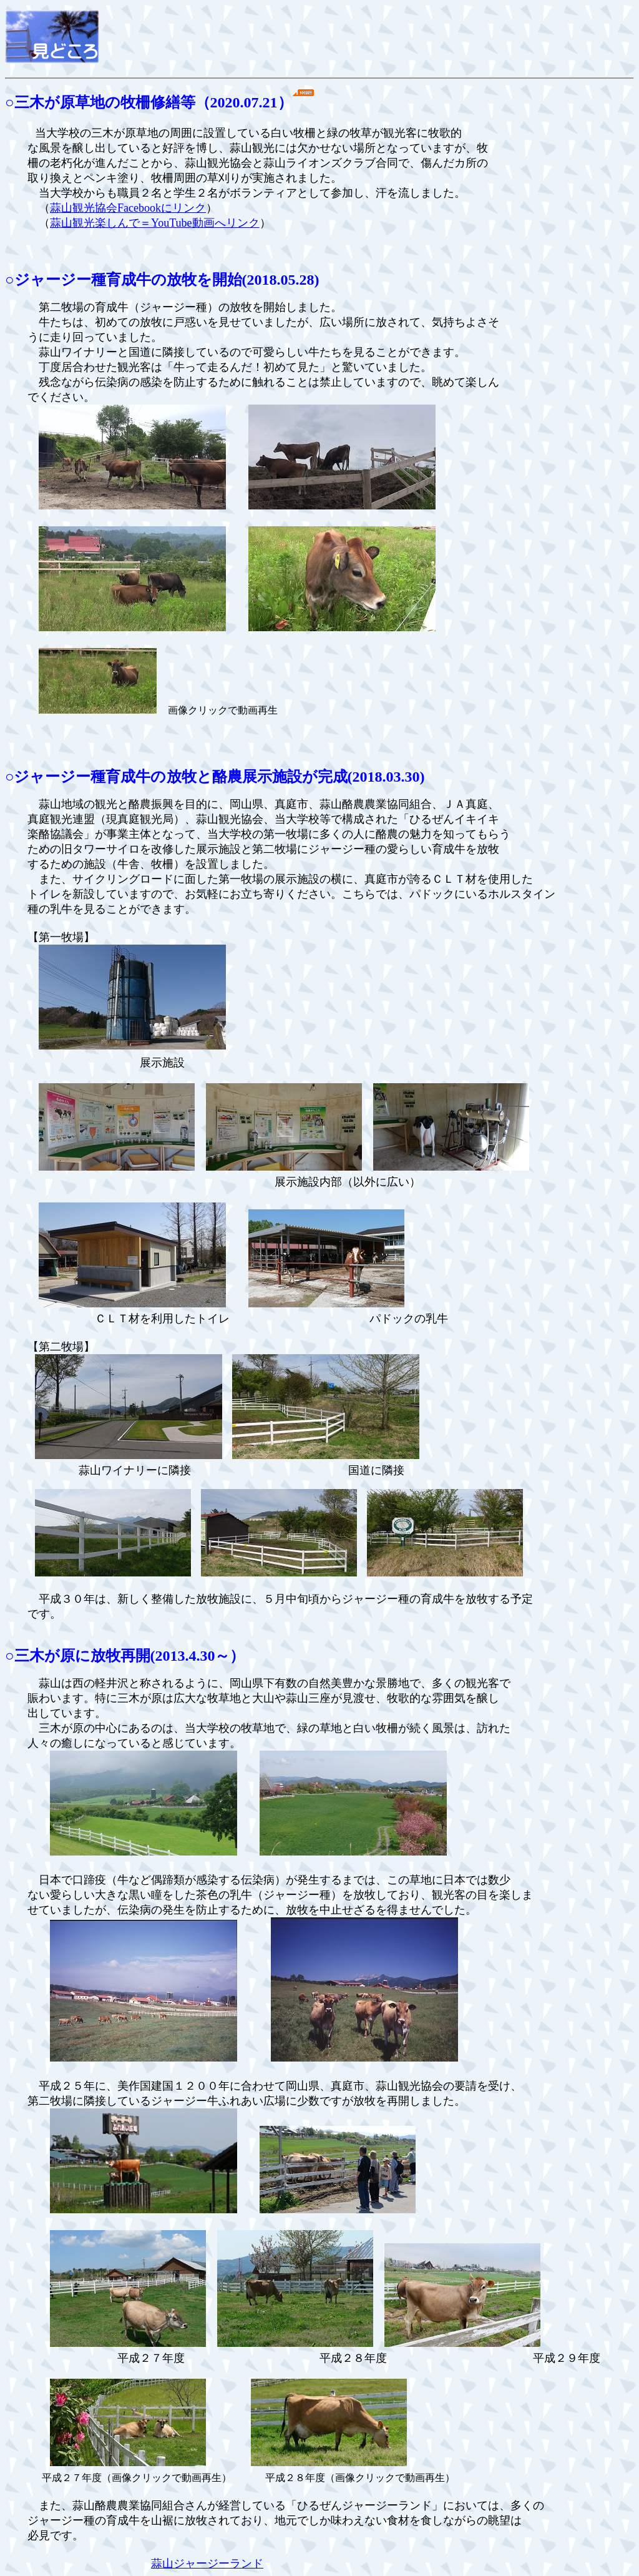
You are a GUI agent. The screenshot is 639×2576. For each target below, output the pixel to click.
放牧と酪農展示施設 (234, 777)
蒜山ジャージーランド (207, 2563)
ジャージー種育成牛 (82, 280)
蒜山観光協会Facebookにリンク (128, 208)
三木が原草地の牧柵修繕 (97, 102)
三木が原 (44, 1656)
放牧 (182, 280)
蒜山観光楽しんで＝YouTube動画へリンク (155, 223)
